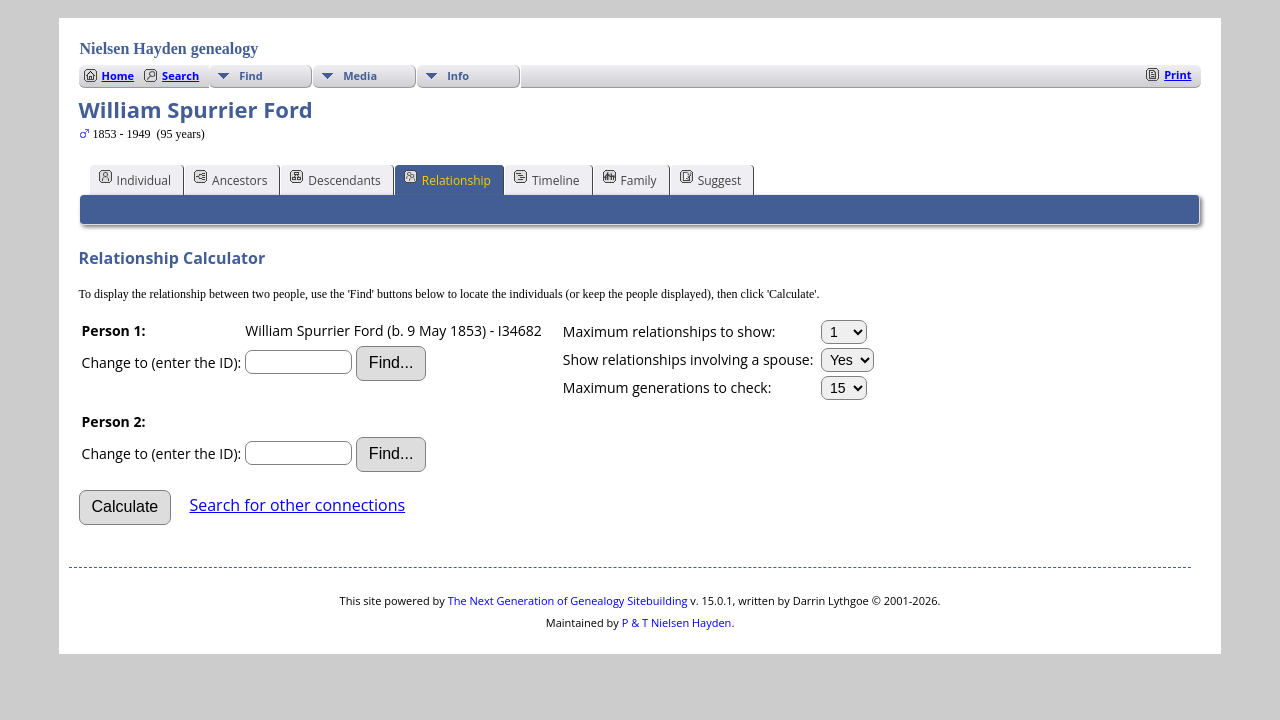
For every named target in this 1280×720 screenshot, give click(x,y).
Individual (135, 179)
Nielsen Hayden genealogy (169, 48)
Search (180, 75)
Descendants (335, 179)
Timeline (547, 179)
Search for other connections (297, 505)
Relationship (447, 179)
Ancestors (230, 179)
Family (630, 179)
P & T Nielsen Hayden (677, 622)
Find (251, 75)
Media (360, 75)
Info (458, 75)
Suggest (711, 179)
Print (1177, 74)
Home (118, 75)
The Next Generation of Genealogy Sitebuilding (568, 600)
